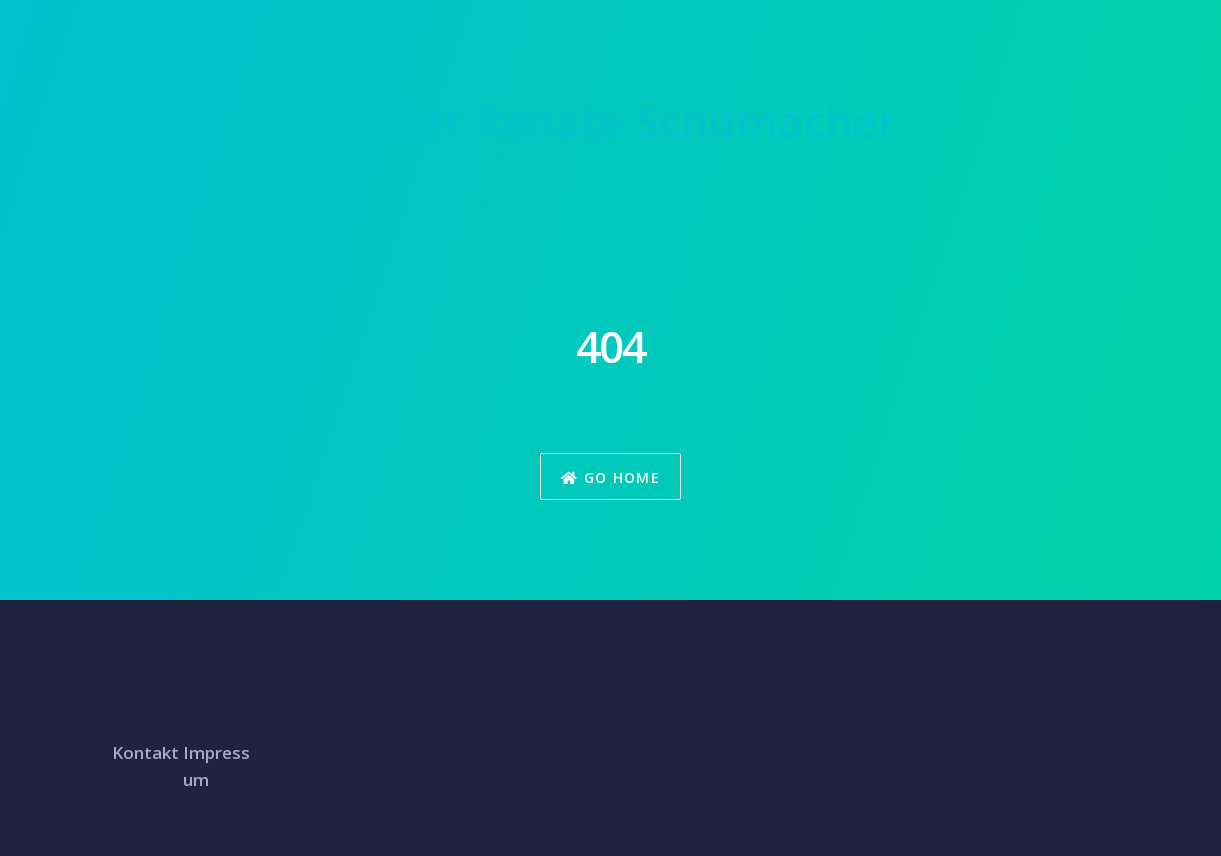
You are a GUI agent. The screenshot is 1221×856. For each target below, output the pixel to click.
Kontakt (145, 752)
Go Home (610, 477)
